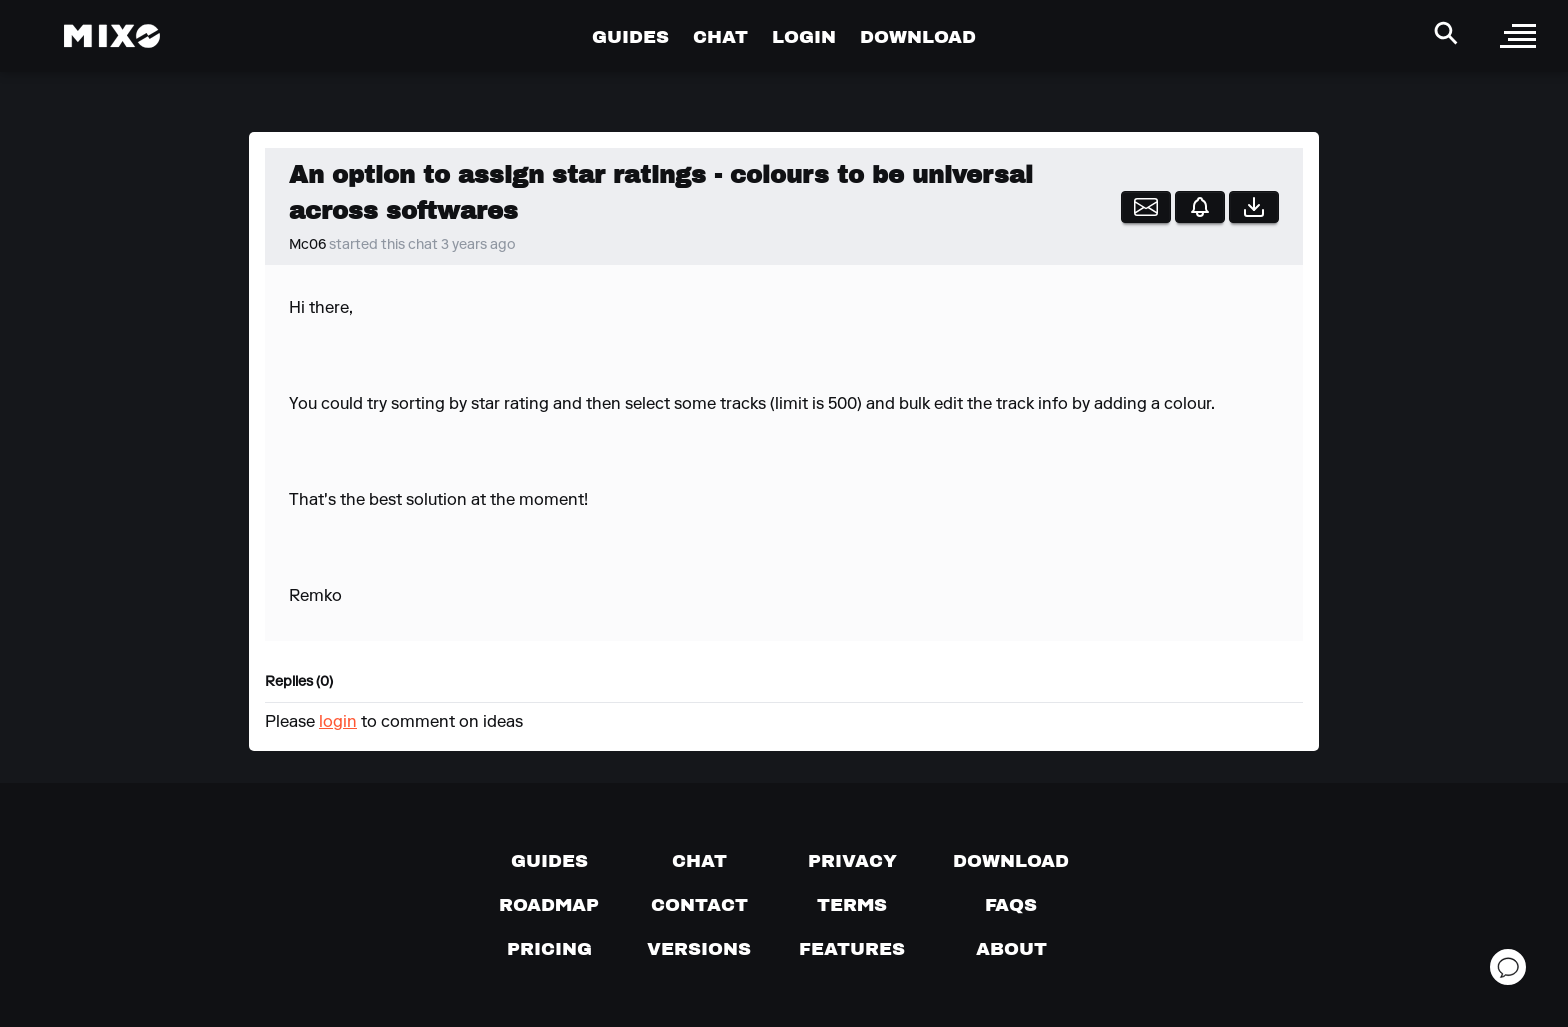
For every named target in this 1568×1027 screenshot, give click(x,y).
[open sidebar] (1518, 36)
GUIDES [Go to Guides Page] (630, 36)
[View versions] (699, 949)
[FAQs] (1011, 905)
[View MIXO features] (852, 949)
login (338, 723)
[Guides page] (549, 861)
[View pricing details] (549, 949)
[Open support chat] (1508, 967)
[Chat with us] (699, 861)
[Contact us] (699, 905)
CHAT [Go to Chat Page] (720, 36)
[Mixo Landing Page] (112, 36)
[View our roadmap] (549, 905)
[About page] (1011, 949)
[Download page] (1011, 861)
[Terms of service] (852, 905)
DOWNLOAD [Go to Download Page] (918, 36)
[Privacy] (852, 861)
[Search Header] (1446, 33)
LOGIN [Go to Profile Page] (804, 36)
